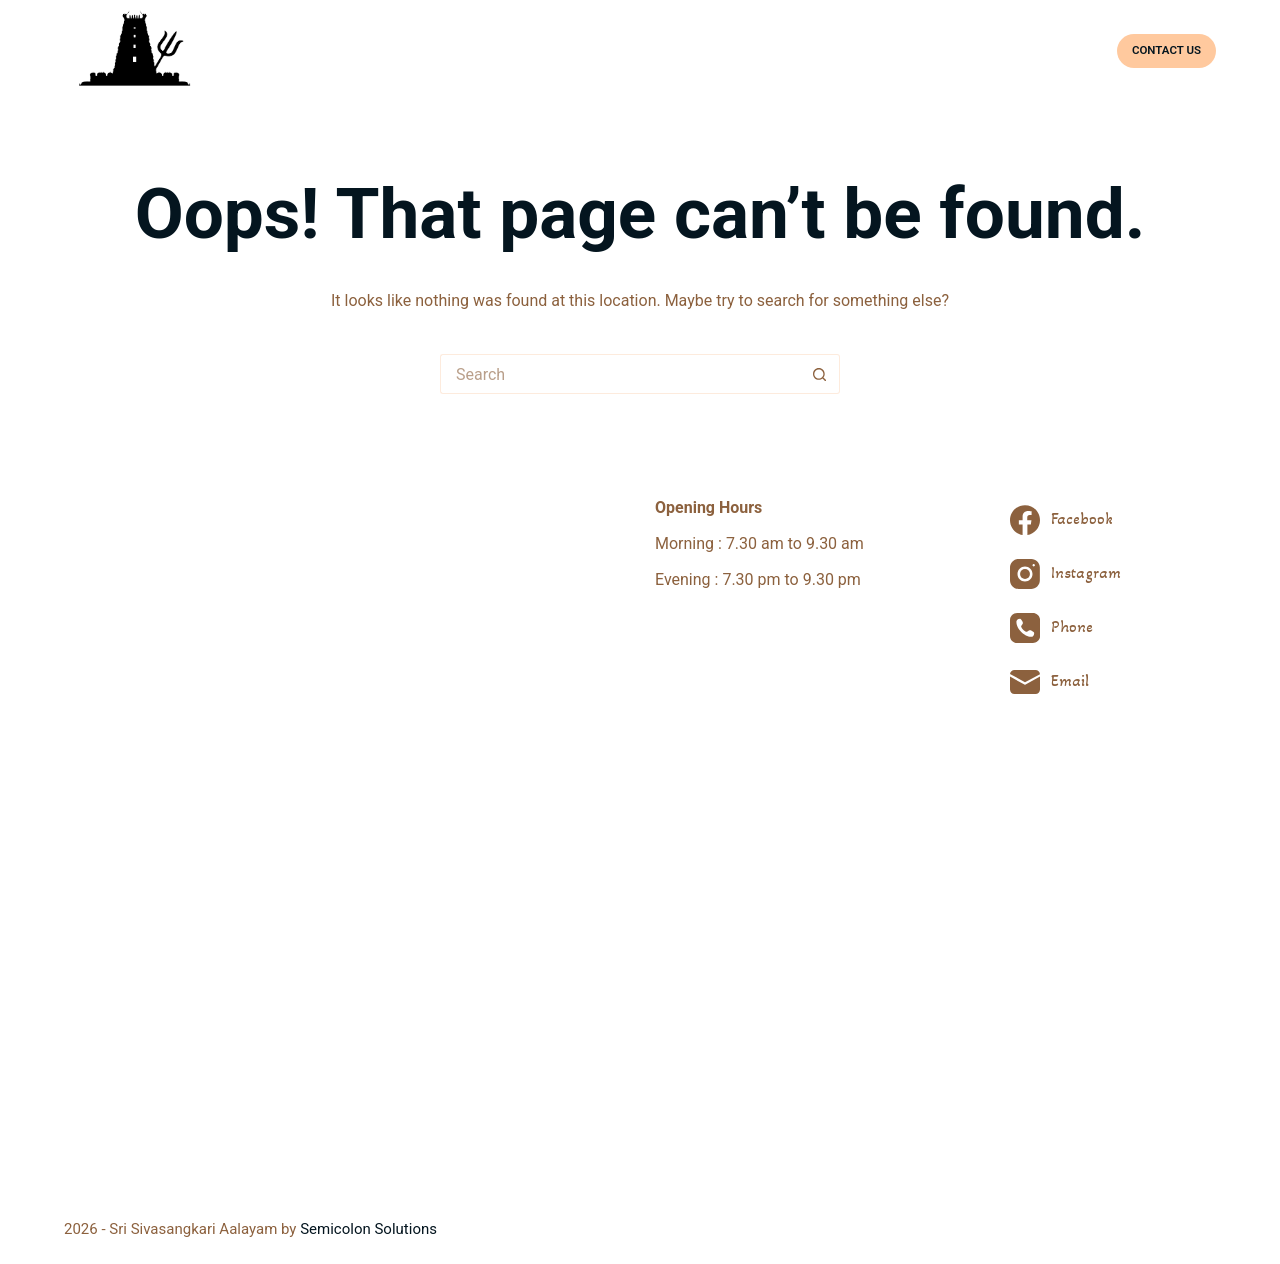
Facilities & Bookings (1018, 50)
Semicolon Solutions (368, 1229)
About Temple (664, 50)
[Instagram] (1065, 574)
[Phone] (1065, 628)
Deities (754, 50)
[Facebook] (1065, 520)
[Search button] (820, 374)
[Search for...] (620, 374)
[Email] (1065, 682)
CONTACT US (1166, 50)
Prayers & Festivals (864, 50)
